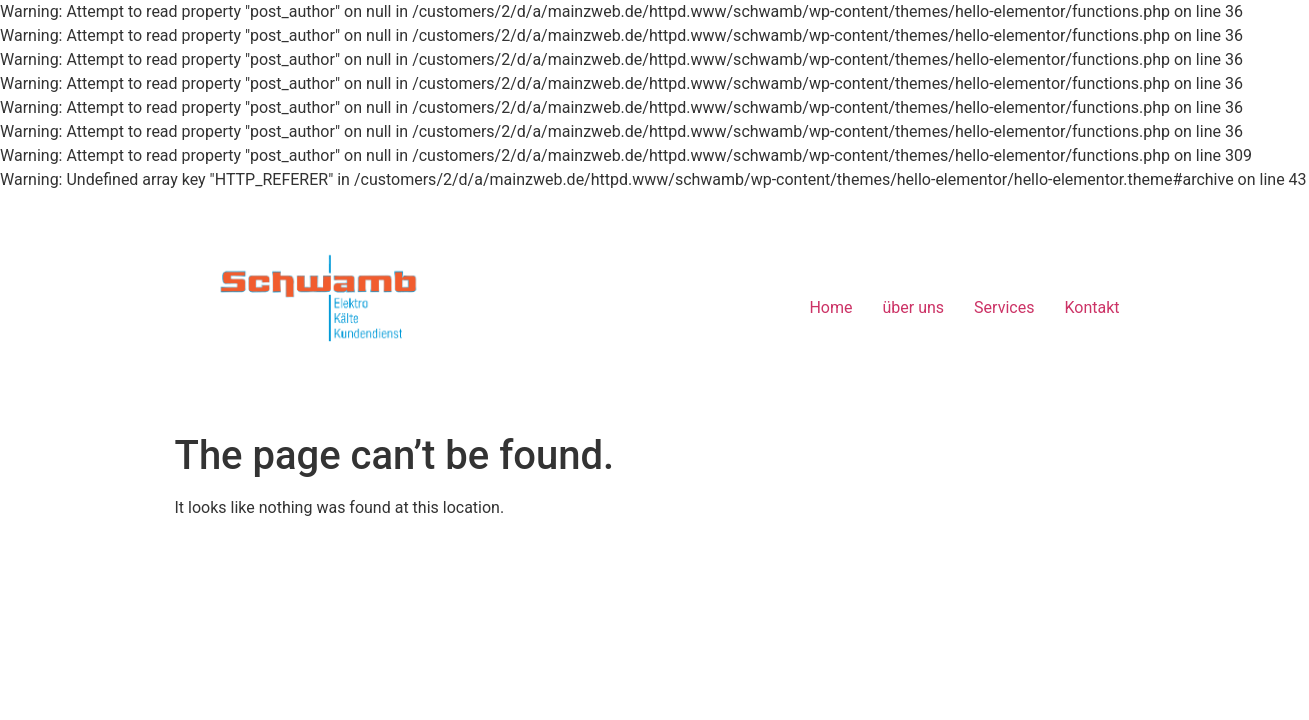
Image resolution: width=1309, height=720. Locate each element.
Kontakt (1091, 307)
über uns (914, 307)
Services (1004, 307)
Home (830, 307)
